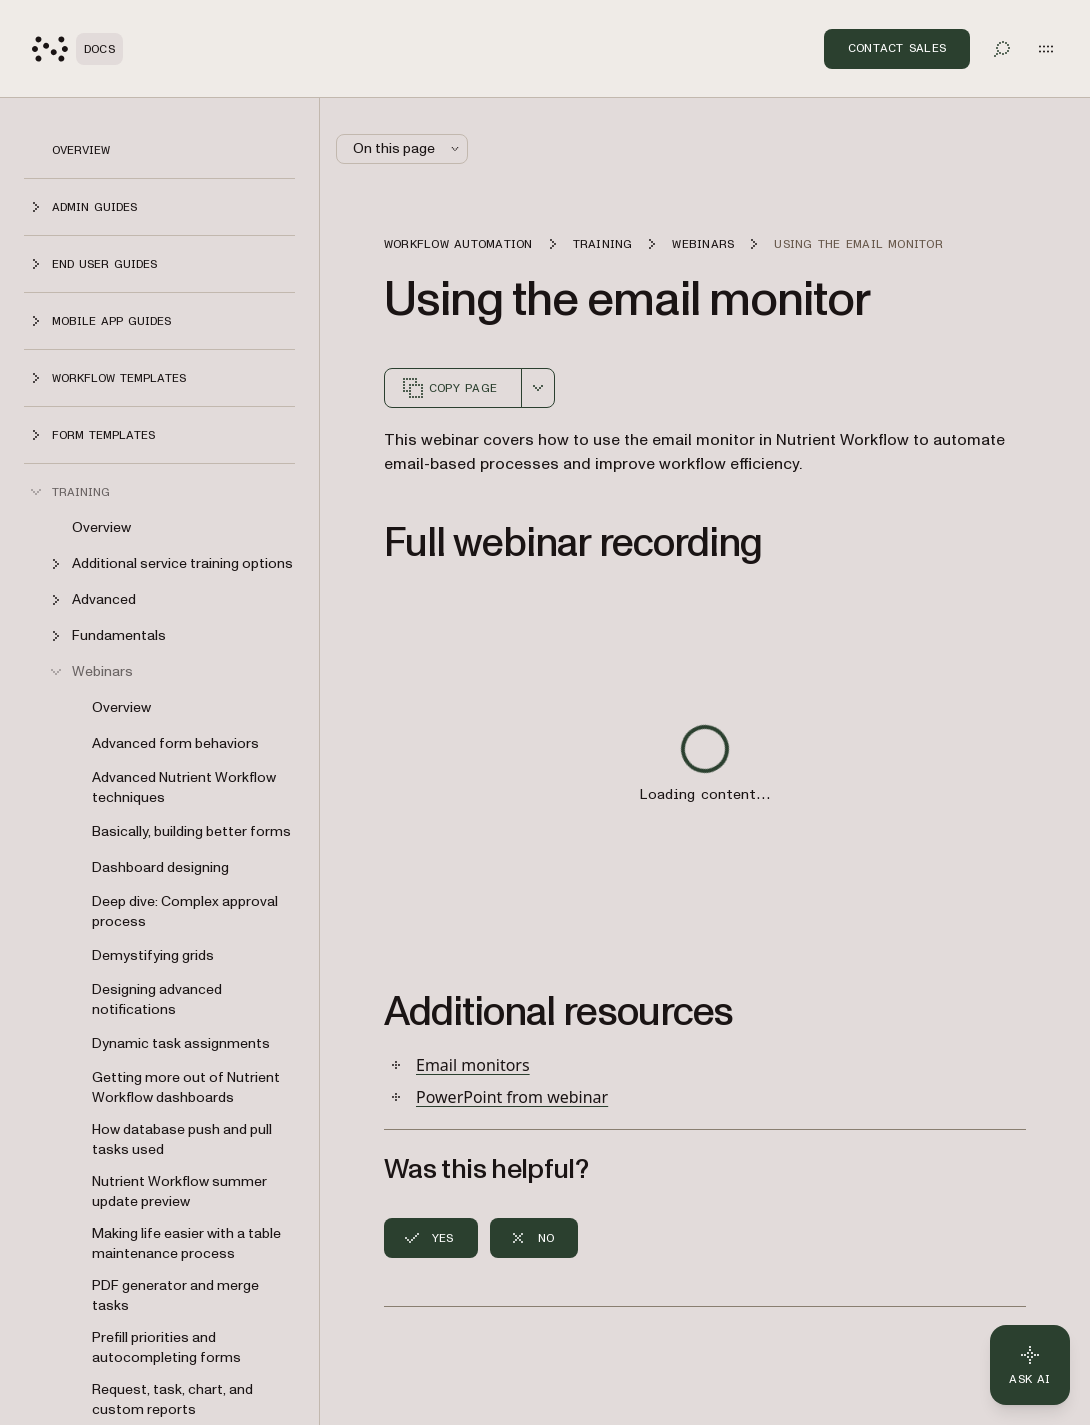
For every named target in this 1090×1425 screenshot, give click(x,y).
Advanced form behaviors (175, 743)
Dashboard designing (160, 867)
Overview (81, 150)
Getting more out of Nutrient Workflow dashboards (186, 1087)
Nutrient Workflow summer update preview (179, 1191)
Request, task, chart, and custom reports (172, 1399)
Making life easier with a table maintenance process (186, 1243)
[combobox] (538, 388)
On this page (408, 148)
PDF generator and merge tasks (175, 1295)
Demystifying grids (153, 955)
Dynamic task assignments (181, 1043)
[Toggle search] (1002, 49)
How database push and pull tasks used (182, 1139)
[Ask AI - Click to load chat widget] (1030, 1365)
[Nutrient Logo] (77, 49)
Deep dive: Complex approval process (185, 911)
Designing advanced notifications (157, 999)
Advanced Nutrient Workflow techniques (184, 787)
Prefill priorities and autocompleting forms (166, 1347)
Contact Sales (897, 48)
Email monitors (473, 1065)
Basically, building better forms (191, 831)
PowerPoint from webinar (512, 1097)
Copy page (449, 388)
